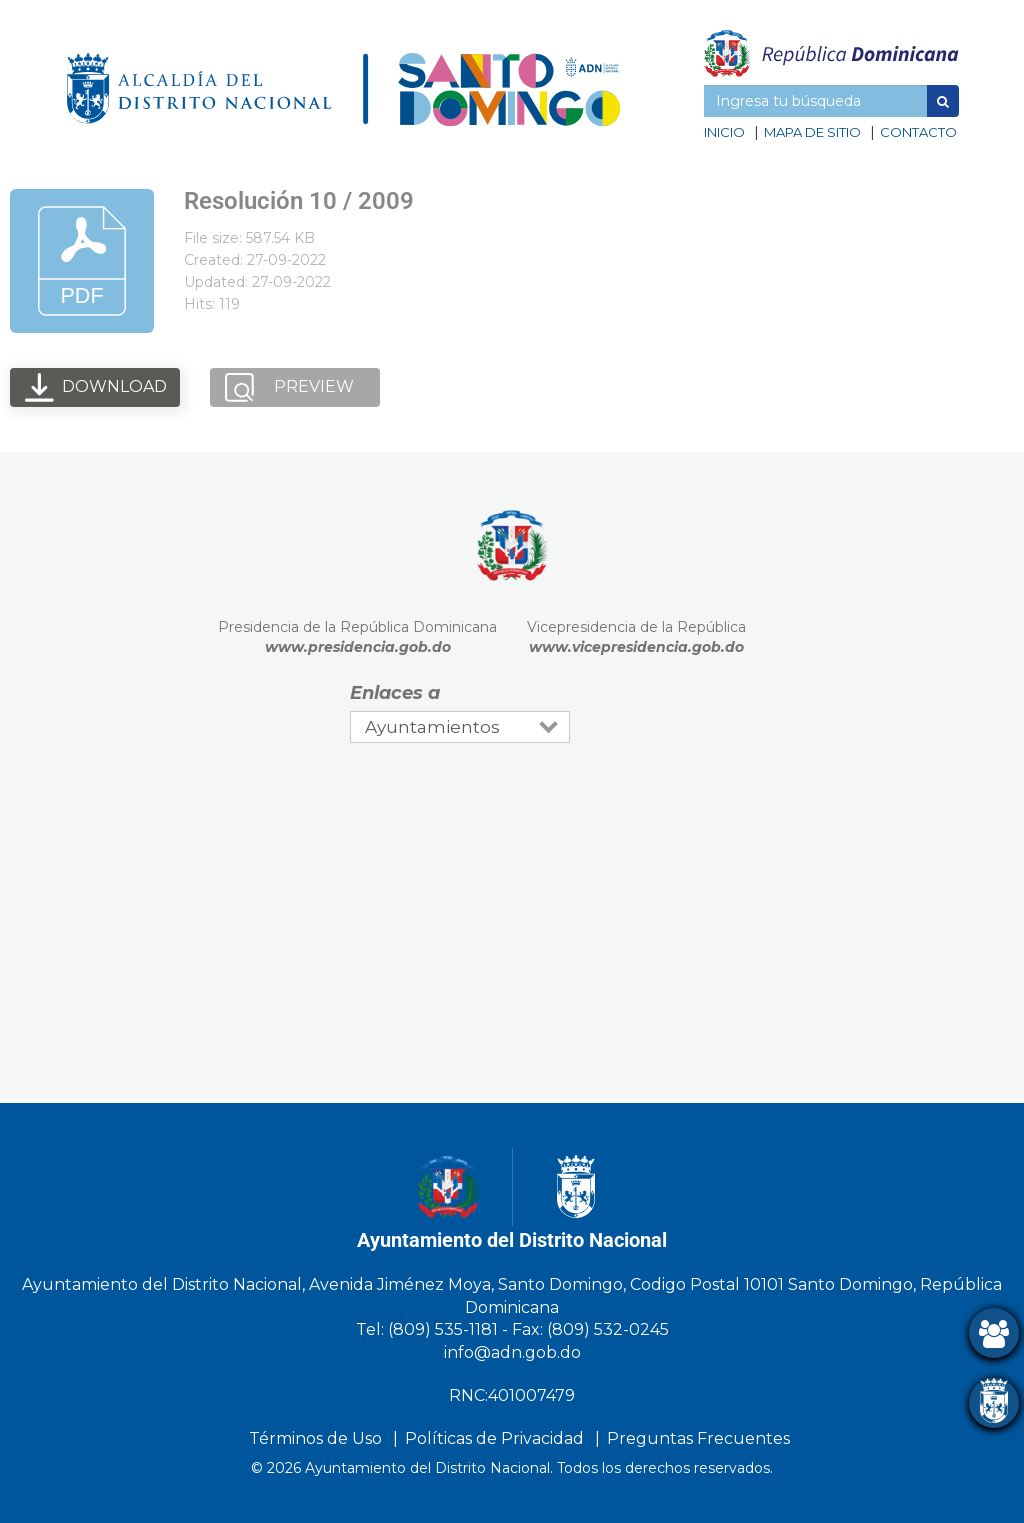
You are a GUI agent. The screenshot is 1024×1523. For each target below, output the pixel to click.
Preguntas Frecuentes (698, 1438)
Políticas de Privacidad (494, 1438)
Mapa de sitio (812, 132)
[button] (943, 101)
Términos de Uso (315, 1438)
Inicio (724, 132)
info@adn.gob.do (512, 1352)
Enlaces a (395, 693)
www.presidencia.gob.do (358, 647)
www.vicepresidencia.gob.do (636, 647)
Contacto (918, 132)
